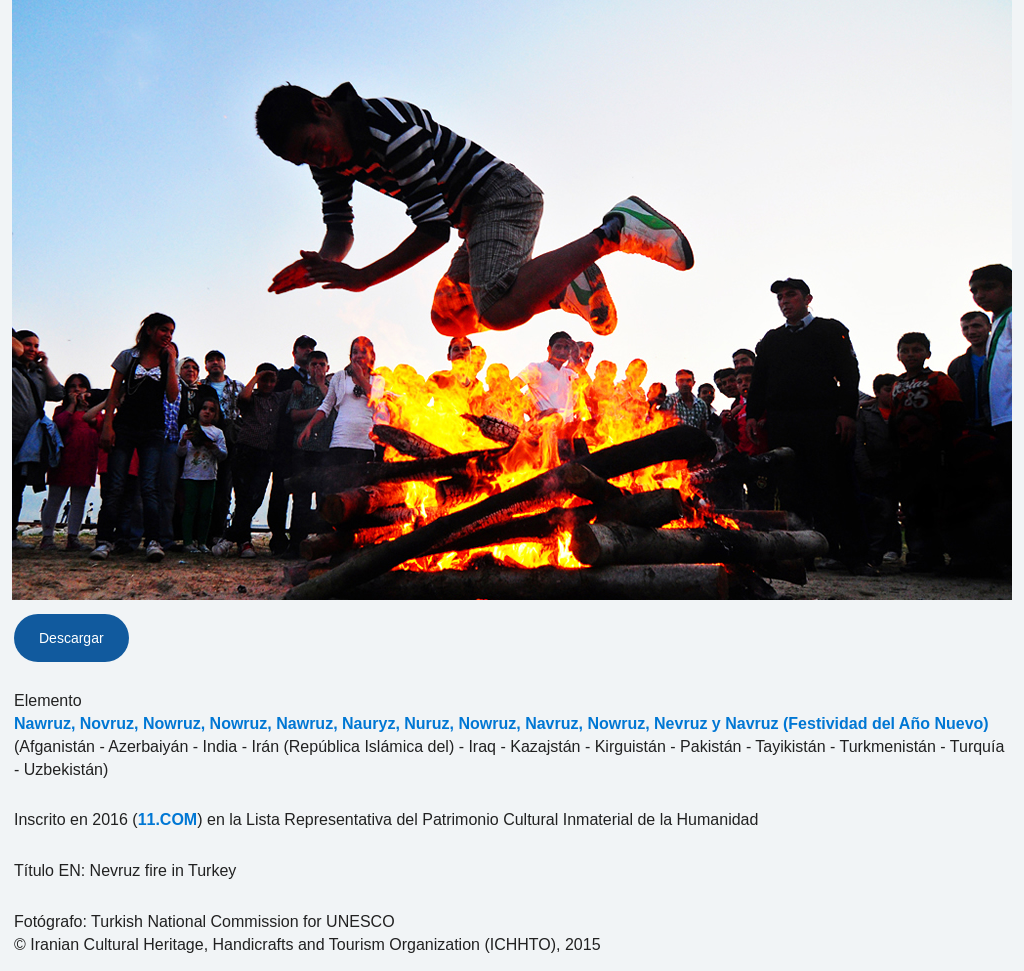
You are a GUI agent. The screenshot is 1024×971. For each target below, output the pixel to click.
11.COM (168, 819)
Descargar (71, 638)
